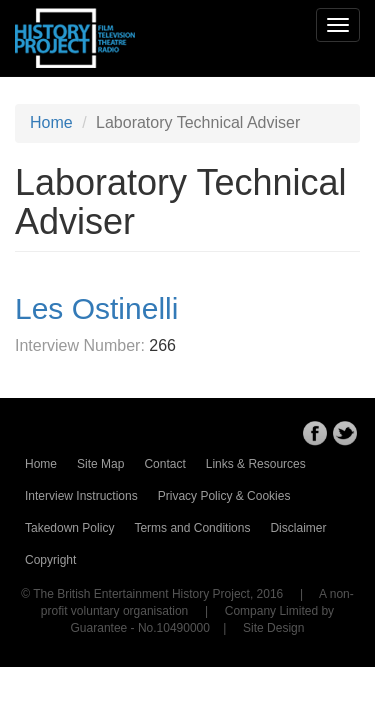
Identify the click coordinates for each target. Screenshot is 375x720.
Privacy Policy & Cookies (224, 496)
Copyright (50, 560)
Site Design (273, 628)
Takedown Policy (69, 528)
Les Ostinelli (96, 308)
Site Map (100, 464)
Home (51, 122)
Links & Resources (256, 464)
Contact (164, 464)
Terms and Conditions (192, 528)
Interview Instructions (81, 496)
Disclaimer (298, 528)
